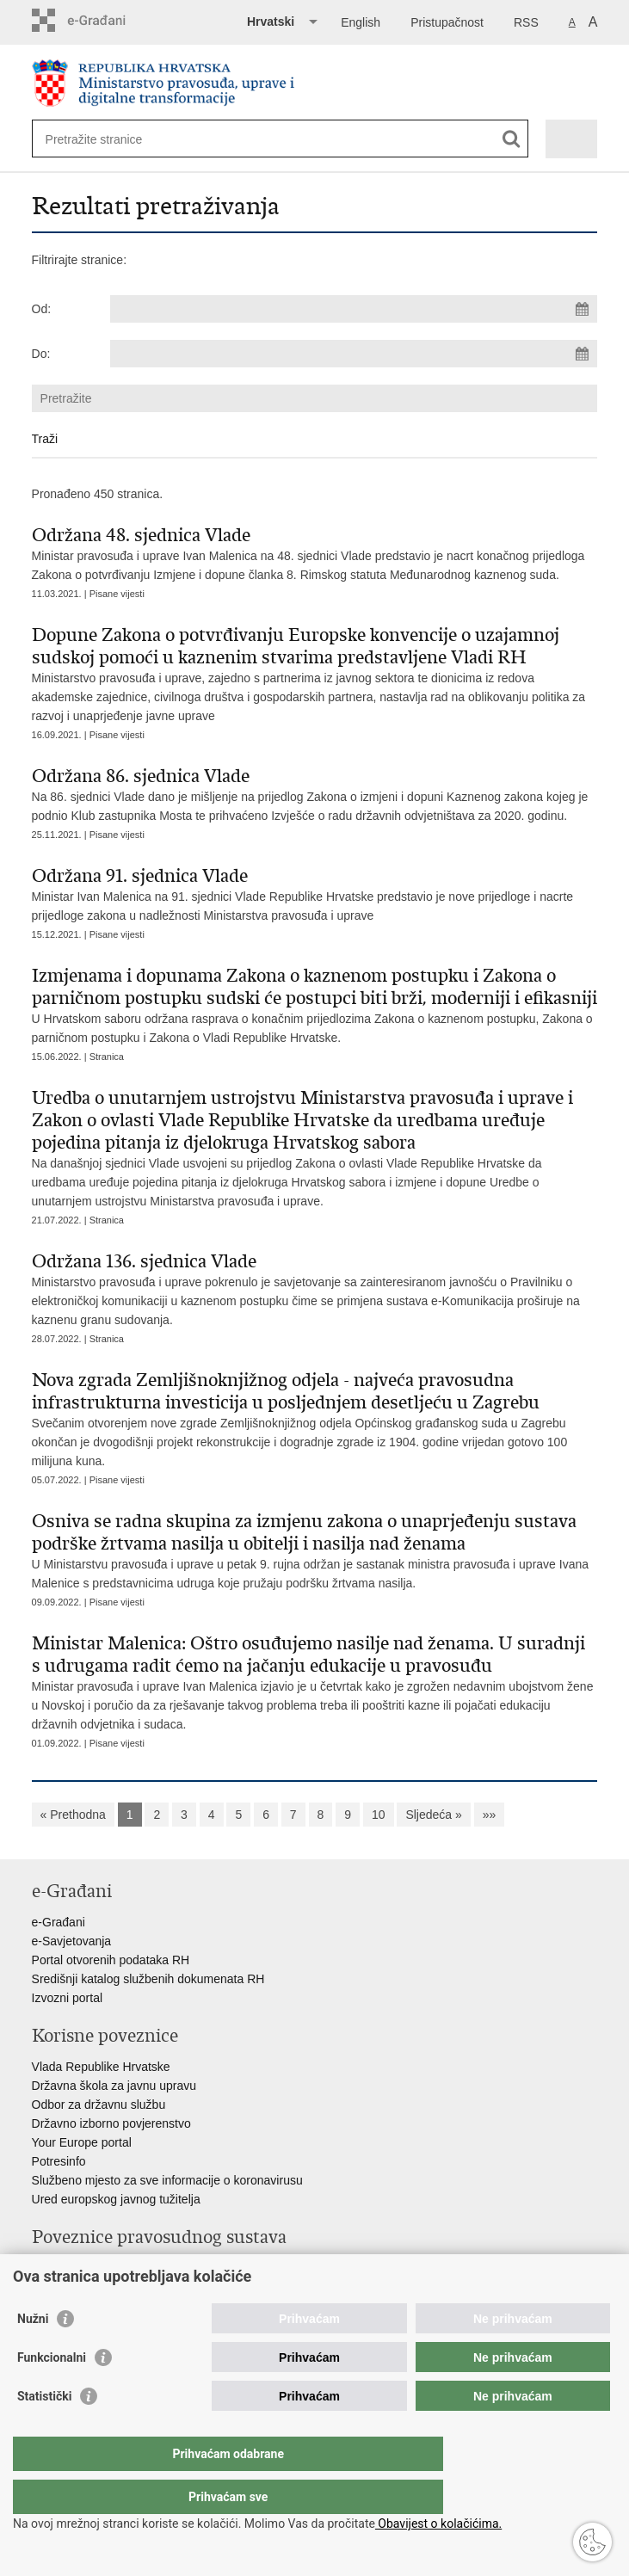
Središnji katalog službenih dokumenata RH (148, 1979)
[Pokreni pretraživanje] (512, 139)
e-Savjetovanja (72, 1941)
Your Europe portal (82, 2142)
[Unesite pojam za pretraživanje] (108, 139)
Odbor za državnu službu (99, 2104)
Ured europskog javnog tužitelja (116, 2199)
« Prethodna (73, 1814)
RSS (526, 22)
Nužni (32, 2353)
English (360, 22)
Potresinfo (59, 2161)
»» (489, 1814)
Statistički (44, 2430)
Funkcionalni (51, 2392)
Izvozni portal (67, 1998)
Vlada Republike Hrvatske (101, 2067)
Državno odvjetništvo (88, 2287)
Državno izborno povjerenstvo (111, 2123)
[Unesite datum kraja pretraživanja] (353, 353)
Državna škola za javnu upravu (114, 2085)
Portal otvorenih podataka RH (111, 1960)
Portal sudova (69, 2268)
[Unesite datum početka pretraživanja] (353, 309)
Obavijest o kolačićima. (438, 2523)
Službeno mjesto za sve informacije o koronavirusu (167, 2180)
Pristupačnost (447, 22)
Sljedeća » (433, 1814)
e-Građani (58, 1922)
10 (378, 1814)
